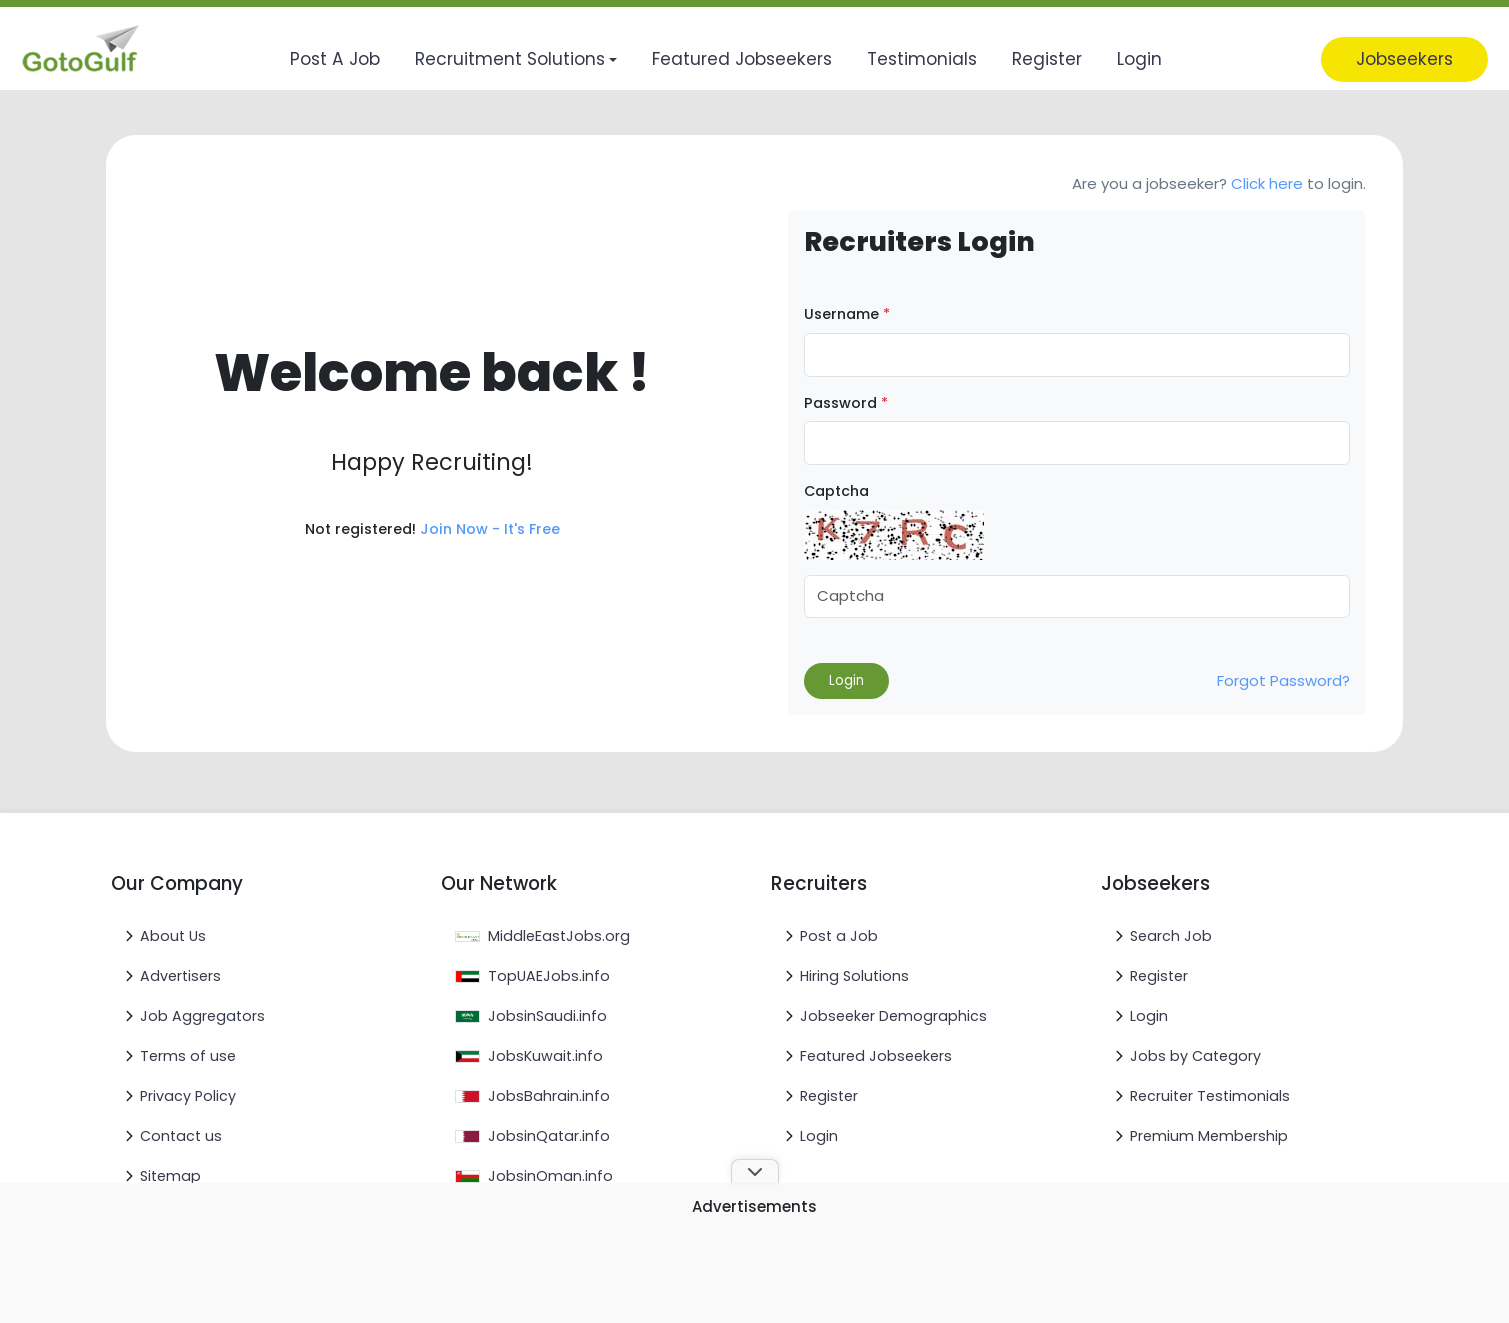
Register (829, 1096)
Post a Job (839, 936)
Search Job (1171, 936)
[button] (516, 59)
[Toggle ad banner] (755, 1171)
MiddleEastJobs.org (559, 936)
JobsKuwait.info (545, 1056)
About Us (173, 936)
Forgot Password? (1283, 680)
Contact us (181, 1136)
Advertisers (180, 976)
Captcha (836, 491)
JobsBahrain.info (549, 1096)
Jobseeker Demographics (893, 1016)
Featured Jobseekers (876, 1056)
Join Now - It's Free (490, 529)
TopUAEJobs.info (549, 976)
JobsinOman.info (550, 1176)
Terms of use (188, 1056)
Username (847, 314)
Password (846, 403)
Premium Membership (1209, 1136)
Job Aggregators (202, 1016)
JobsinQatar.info (549, 1136)
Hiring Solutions (854, 976)
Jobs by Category (1195, 1056)
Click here (1267, 183)
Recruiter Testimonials (1210, 1096)
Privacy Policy (188, 1096)
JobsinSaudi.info (547, 1016)
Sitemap (170, 1176)
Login (819, 1136)
